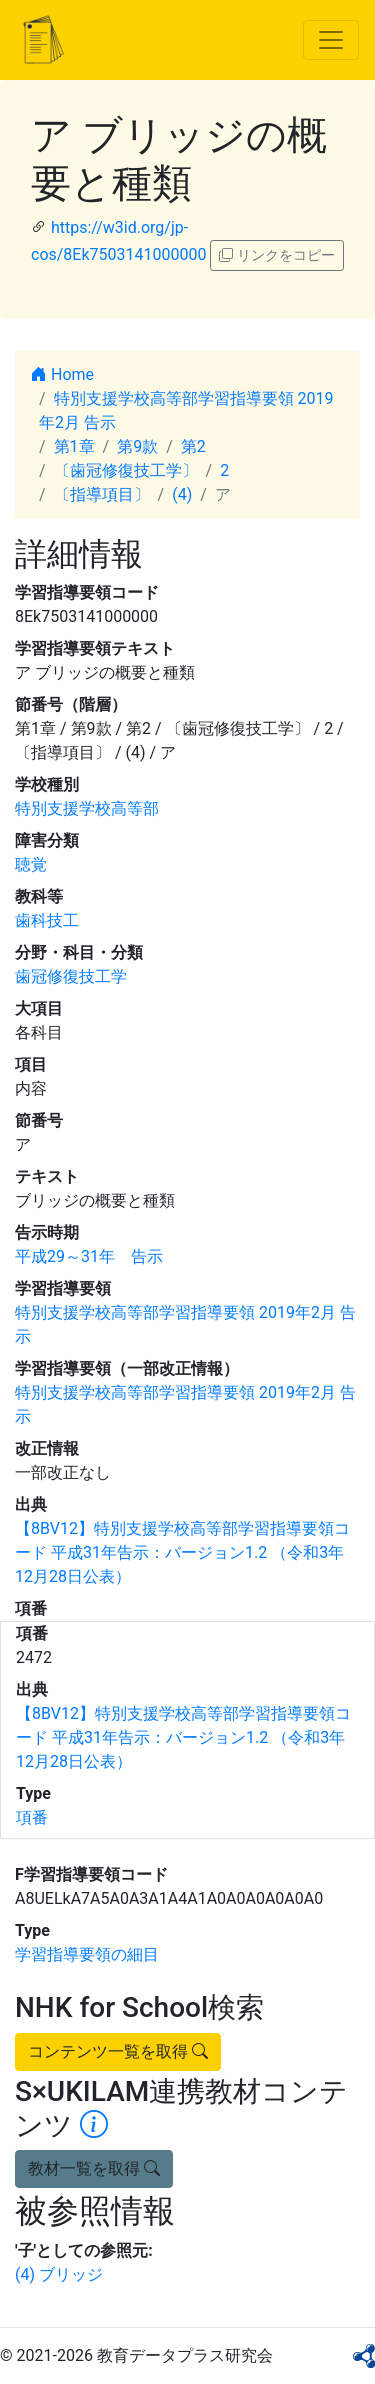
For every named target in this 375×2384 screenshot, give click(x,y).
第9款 (137, 446)
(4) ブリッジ (59, 2274)
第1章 (74, 446)
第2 (193, 446)
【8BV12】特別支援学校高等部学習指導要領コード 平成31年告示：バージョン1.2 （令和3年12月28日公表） (182, 1552)
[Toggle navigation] (331, 40)
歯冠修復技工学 (71, 976)
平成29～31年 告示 (89, 1256)
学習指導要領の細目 (87, 1954)
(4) (182, 494)
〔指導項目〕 (102, 494)
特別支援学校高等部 (87, 808)
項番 (32, 1817)
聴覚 (31, 864)
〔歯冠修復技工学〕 (126, 470)
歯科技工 (47, 920)
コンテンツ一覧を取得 (118, 2051)
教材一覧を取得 (94, 2168)
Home (62, 374)
